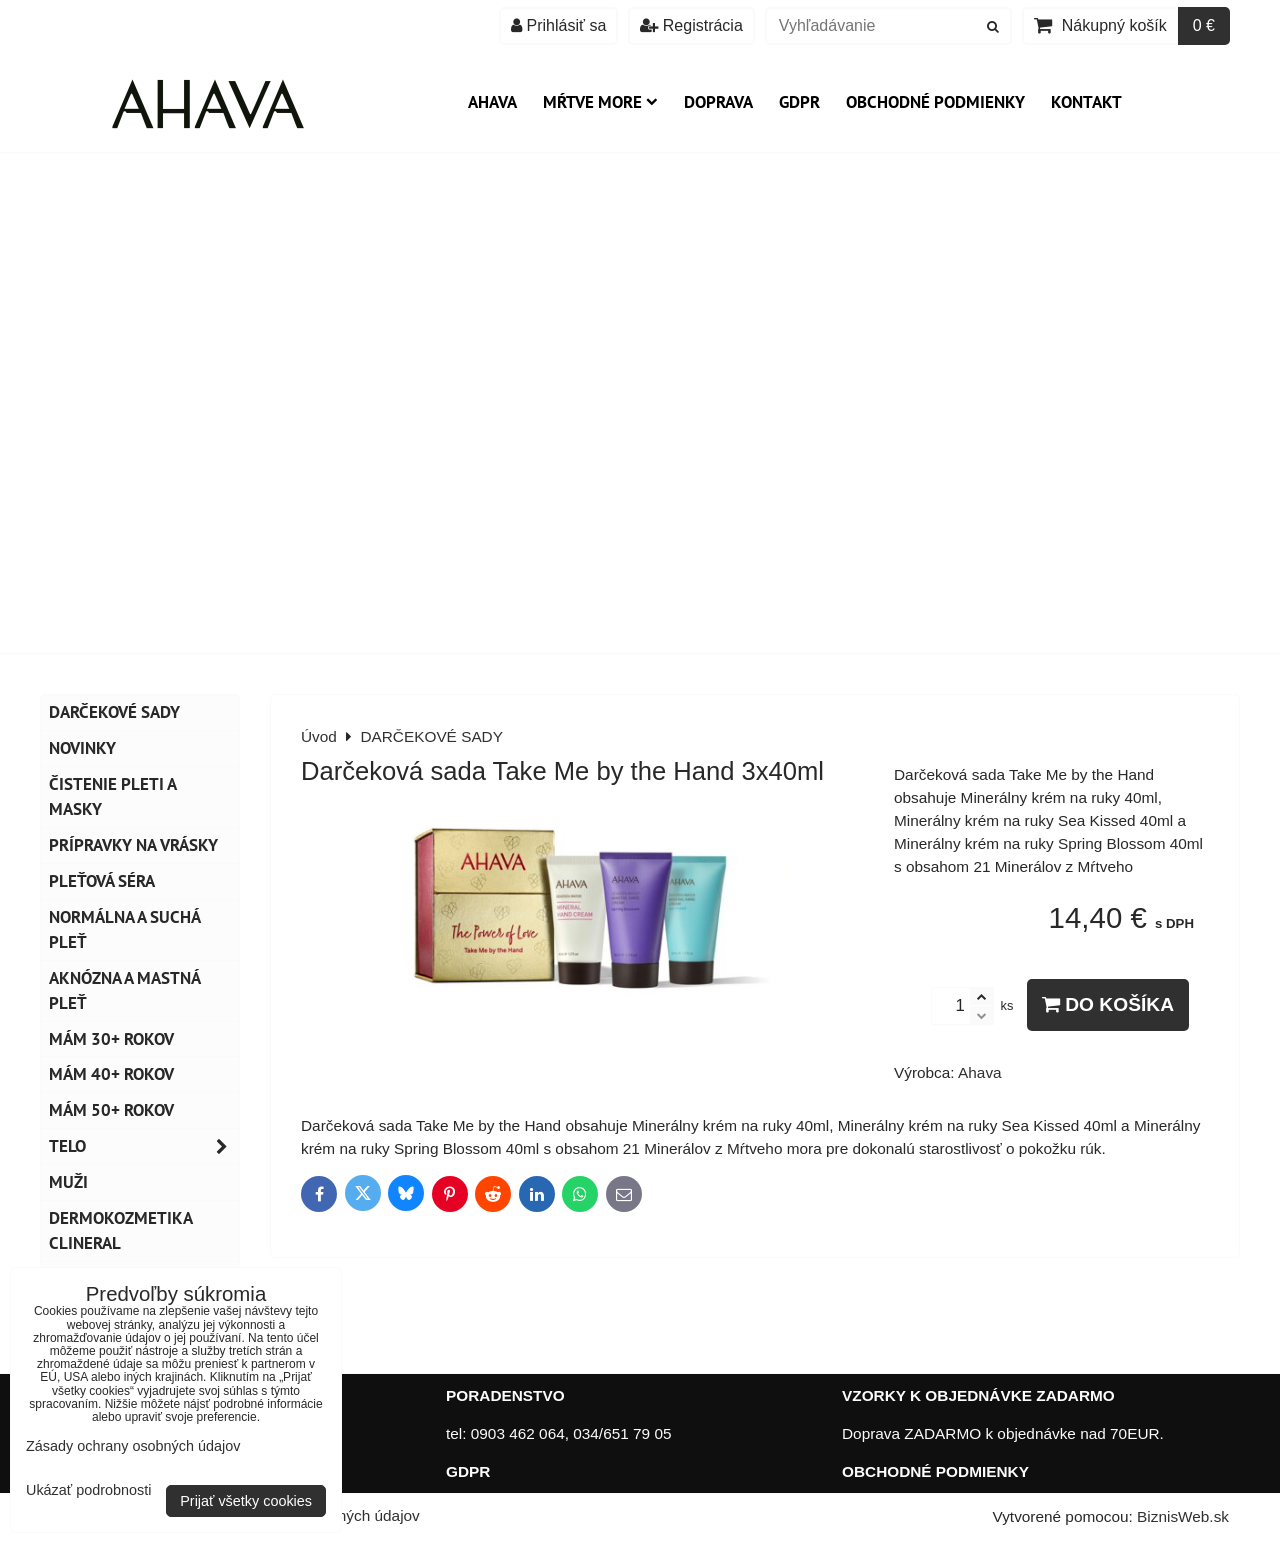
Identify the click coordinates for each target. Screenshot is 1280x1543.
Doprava (718, 102)
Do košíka (1108, 1004)
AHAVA (492, 102)
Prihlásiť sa (558, 25)
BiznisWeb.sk (1183, 1516)
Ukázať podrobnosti (88, 1490)
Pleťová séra (102, 881)
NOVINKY (82, 748)
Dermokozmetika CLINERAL (121, 1230)
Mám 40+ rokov (111, 1074)
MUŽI (68, 1182)
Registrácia (691, 25)
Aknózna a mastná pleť (125, 990)
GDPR (799, 102)
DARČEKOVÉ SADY (114, 712)
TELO (144, 1146)
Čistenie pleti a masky (113, 796)
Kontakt (1086, 102)
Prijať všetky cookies (246, 1501)
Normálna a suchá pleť (125, 929)
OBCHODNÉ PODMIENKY (935, 1471)
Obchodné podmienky (935, 102)
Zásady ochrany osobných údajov (133, 1446)
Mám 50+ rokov (111, 1110)
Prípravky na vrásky (133, 845)
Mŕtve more (600, 102)
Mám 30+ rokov (111, 1039)
